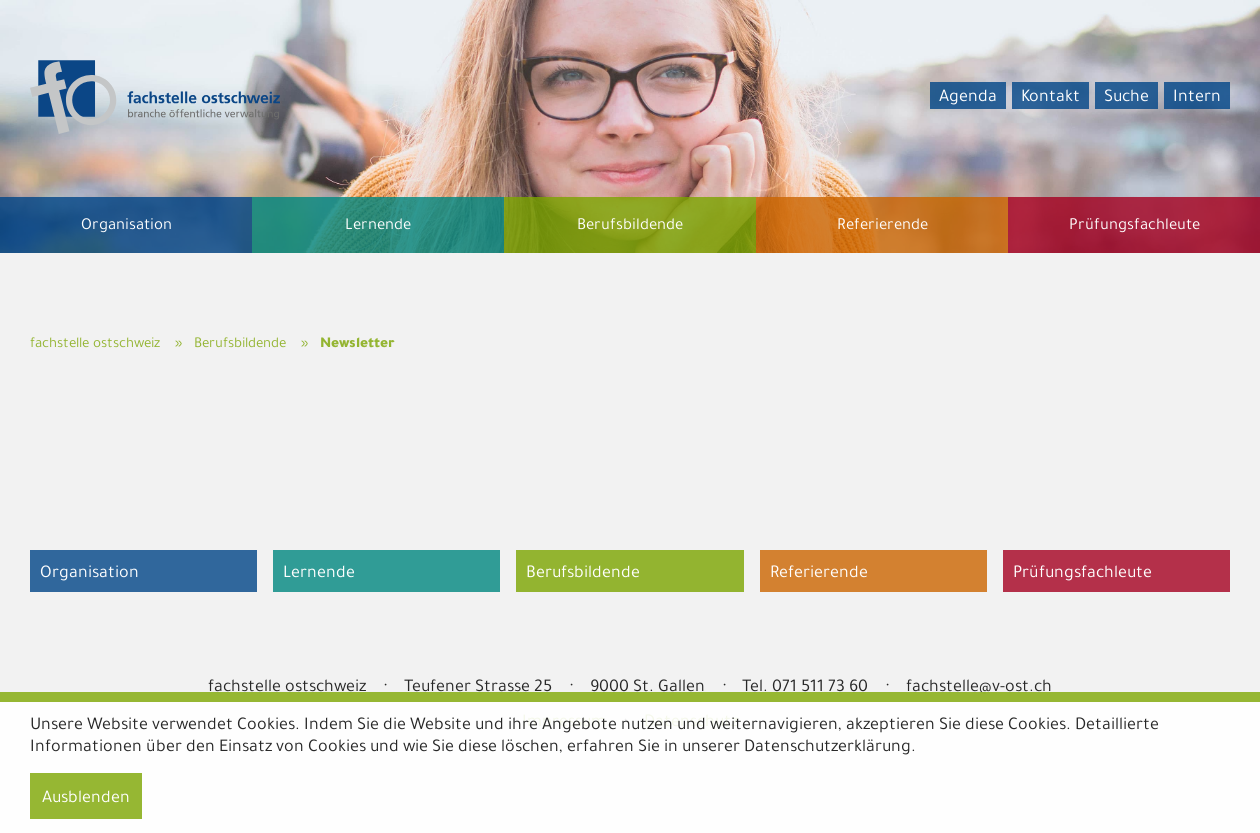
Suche (1126, 98)
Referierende (819, 574)
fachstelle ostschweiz (95, 344)
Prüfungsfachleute (1082, 574)
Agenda (968, 98)
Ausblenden (86, 799)
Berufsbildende (240, 344)
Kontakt (1050, 98)
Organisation (89, 574)
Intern (1197, 98)
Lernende (319, 574)
